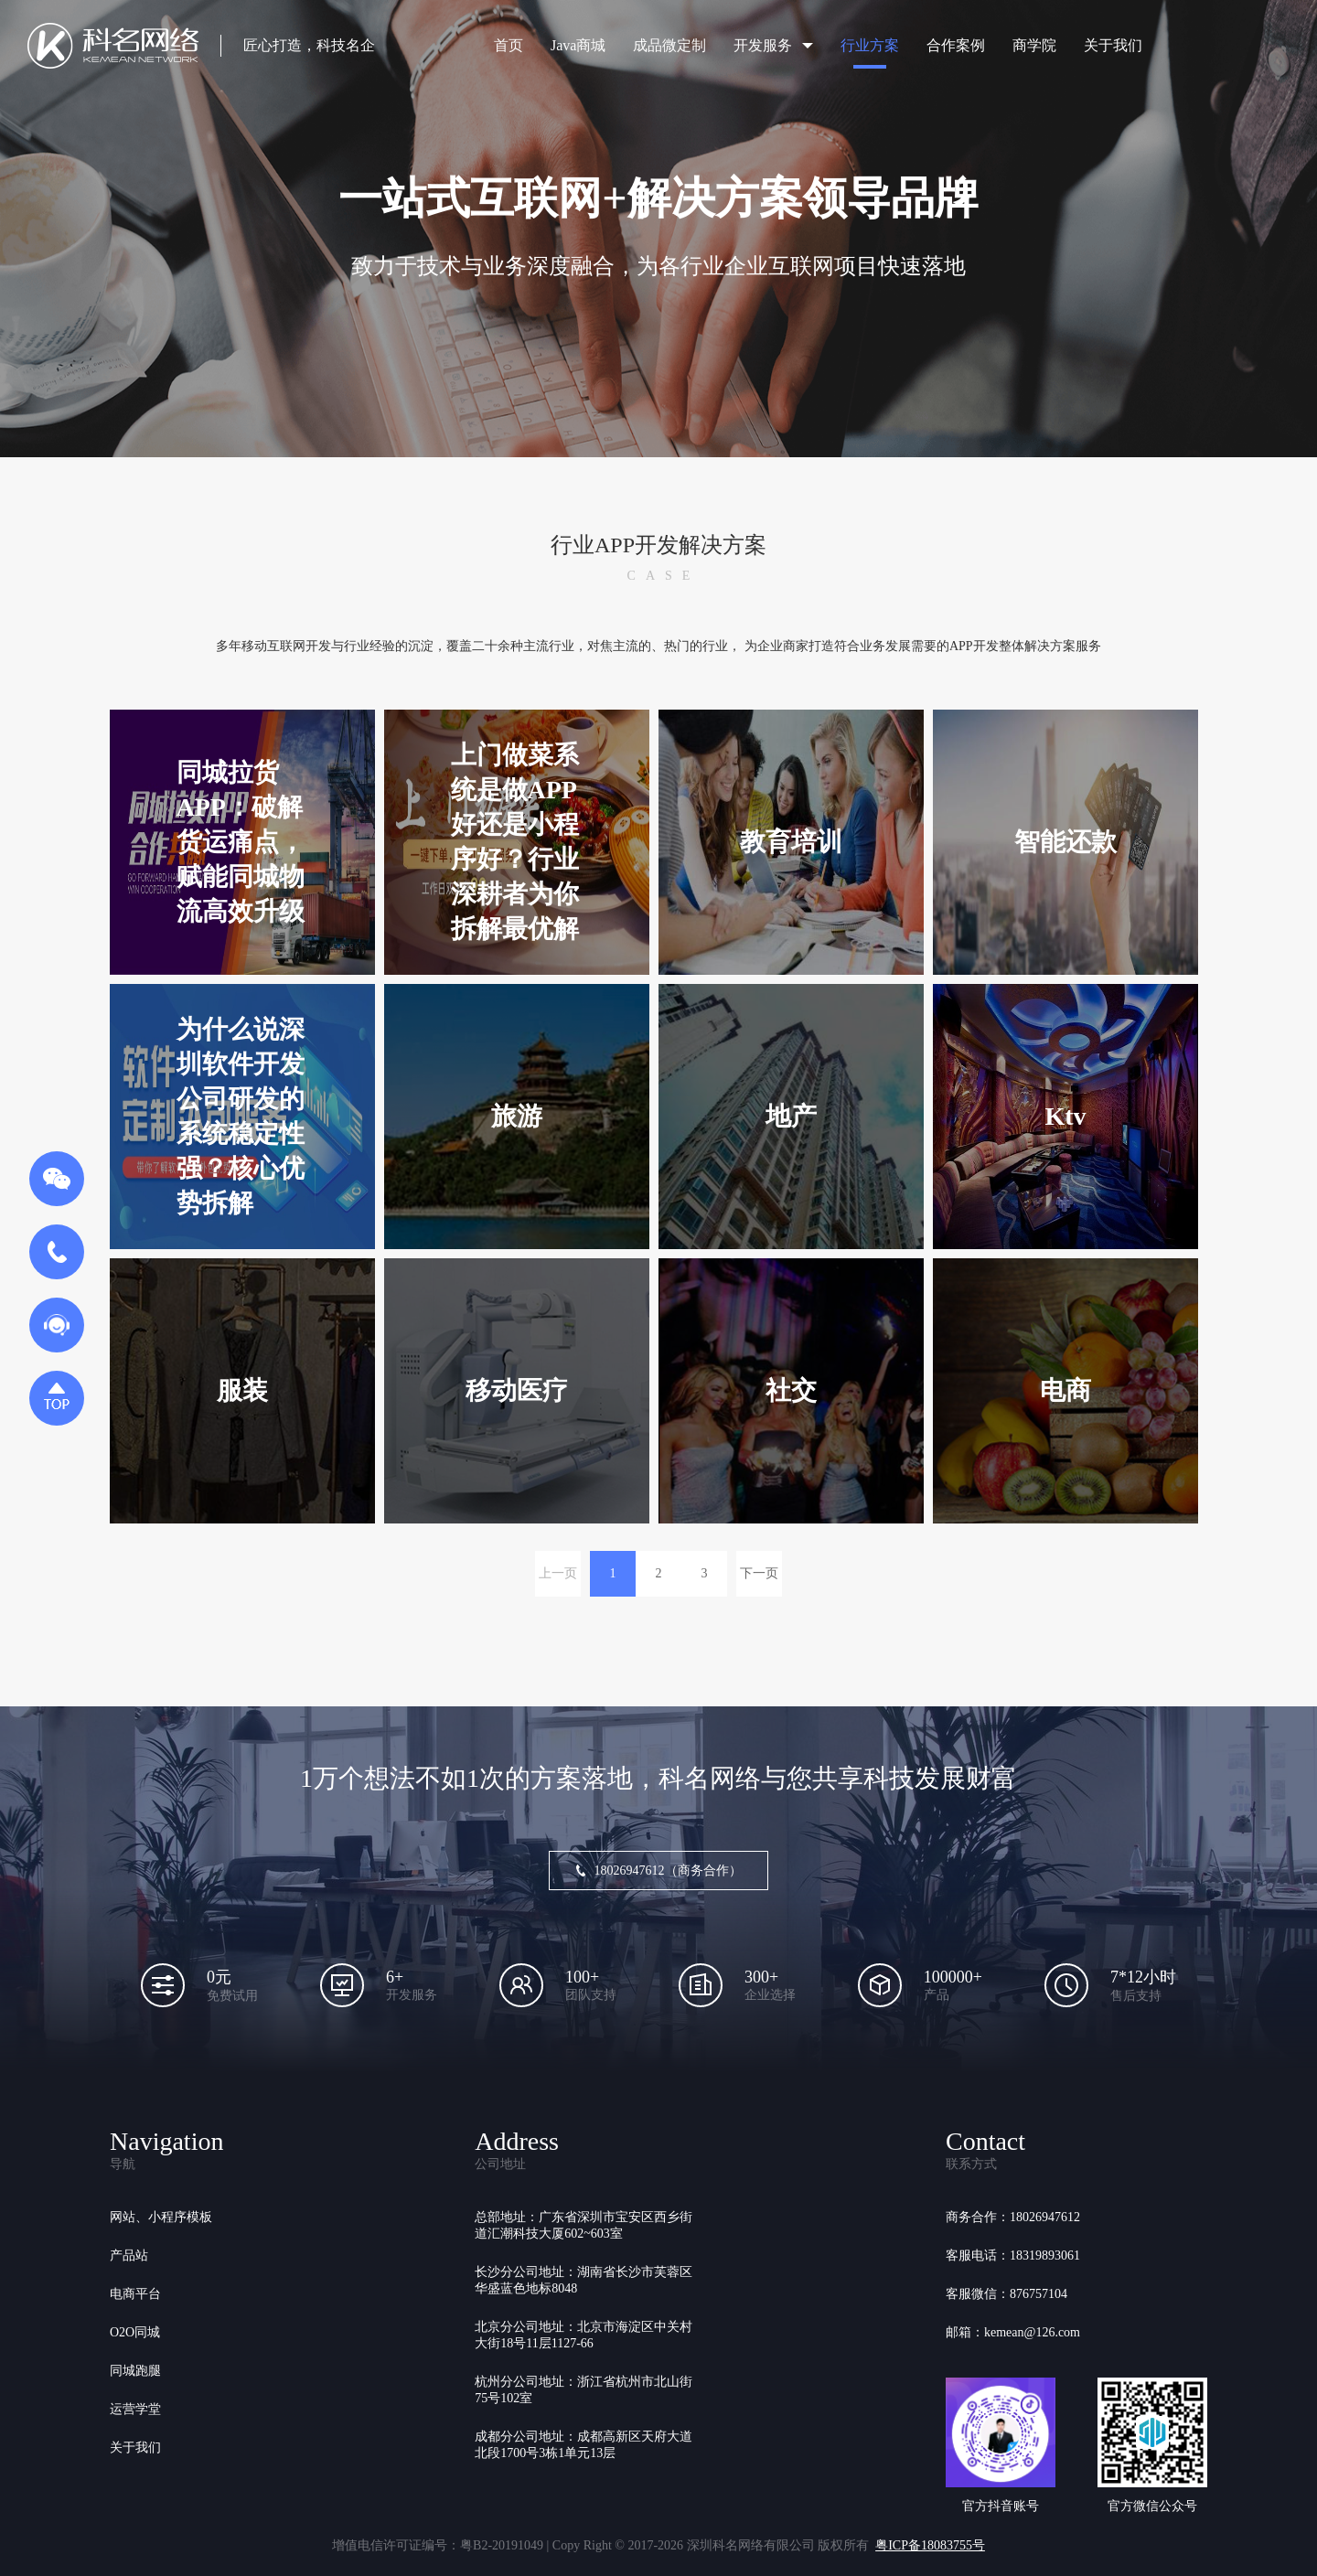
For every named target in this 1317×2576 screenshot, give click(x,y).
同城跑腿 (135, 2371)
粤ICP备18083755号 (930, 2545)
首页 (508, 45)
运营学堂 (135, 2409)
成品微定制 (669, 45)
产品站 (129, 2255)
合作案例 (955, 45)
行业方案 (870, 45)
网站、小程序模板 (161, 2217)
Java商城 (578, 45)
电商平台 (135, 2294)
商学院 (1034, 45)
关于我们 (1113, 45)
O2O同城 (135, 2332)
